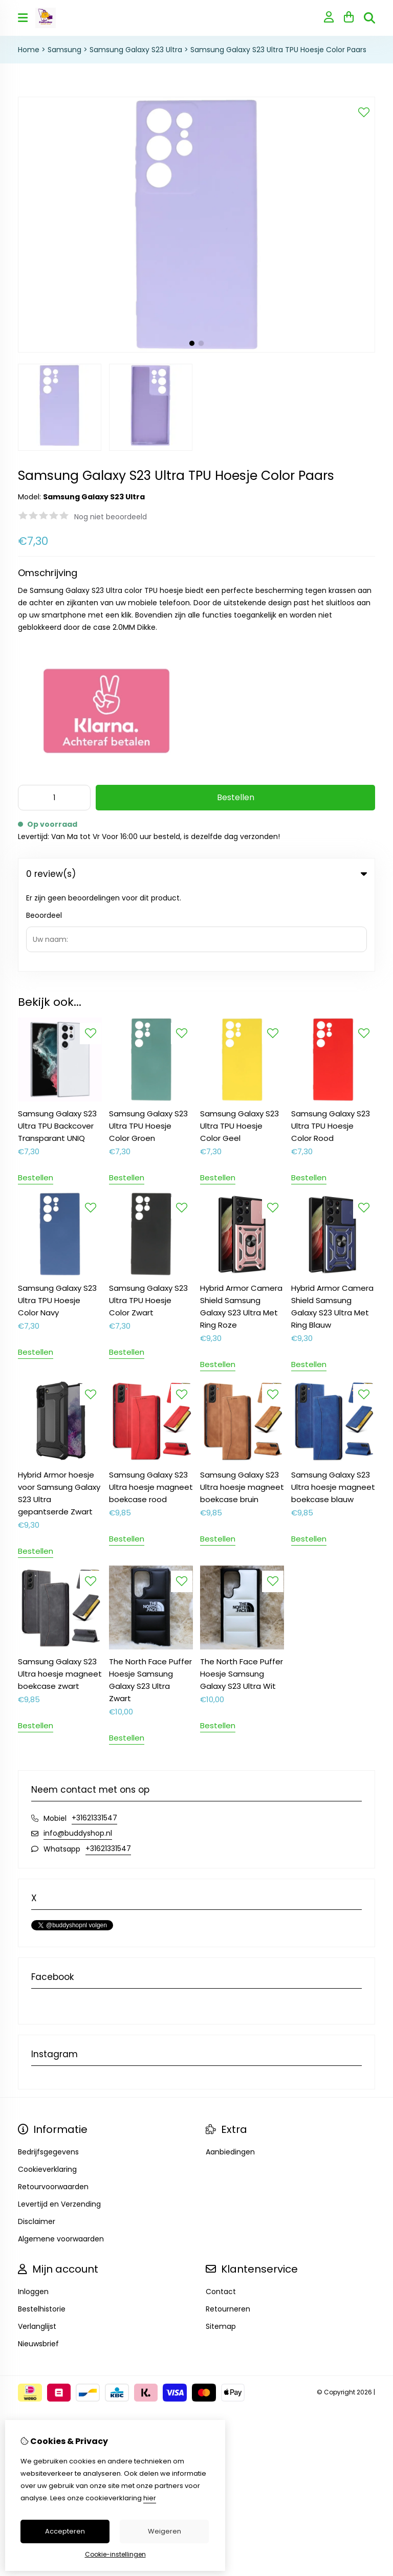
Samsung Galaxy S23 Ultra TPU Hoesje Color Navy (57, 1218)
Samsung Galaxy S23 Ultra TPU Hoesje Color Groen (148, 1044)
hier (149, 2498)
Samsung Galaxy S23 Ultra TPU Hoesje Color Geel (239, 1044)
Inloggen (33, 2210)
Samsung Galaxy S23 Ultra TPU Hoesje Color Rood (330, 1044)
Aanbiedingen (230, 2070)
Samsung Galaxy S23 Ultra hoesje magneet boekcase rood (151, 1405)
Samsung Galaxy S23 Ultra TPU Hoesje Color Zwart (148, 1218)
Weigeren (164, 2531)
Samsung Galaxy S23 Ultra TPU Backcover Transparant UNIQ (57, 1044)
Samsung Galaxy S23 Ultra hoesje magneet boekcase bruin (242, 1405)
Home (28, 50)
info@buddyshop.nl (77, 1751)
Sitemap (221, 2244)
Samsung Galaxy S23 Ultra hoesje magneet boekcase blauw (333, 1405)
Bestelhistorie (42, 2227)
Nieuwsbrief (38, 2262)
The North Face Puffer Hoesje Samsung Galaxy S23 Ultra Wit (241, 1592)
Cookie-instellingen (115, 2554)
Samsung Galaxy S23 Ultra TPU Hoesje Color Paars (278, 50)
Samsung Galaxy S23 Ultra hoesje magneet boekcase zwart (60, 1592)
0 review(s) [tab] (196, 874)
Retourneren (228, 2227)
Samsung (64, 50)
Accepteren (65, 2531)
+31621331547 (94, 1736)
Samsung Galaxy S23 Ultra (136, 50)
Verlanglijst (37, 2244)
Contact (221, 2210)
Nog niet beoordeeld (110, 517)
